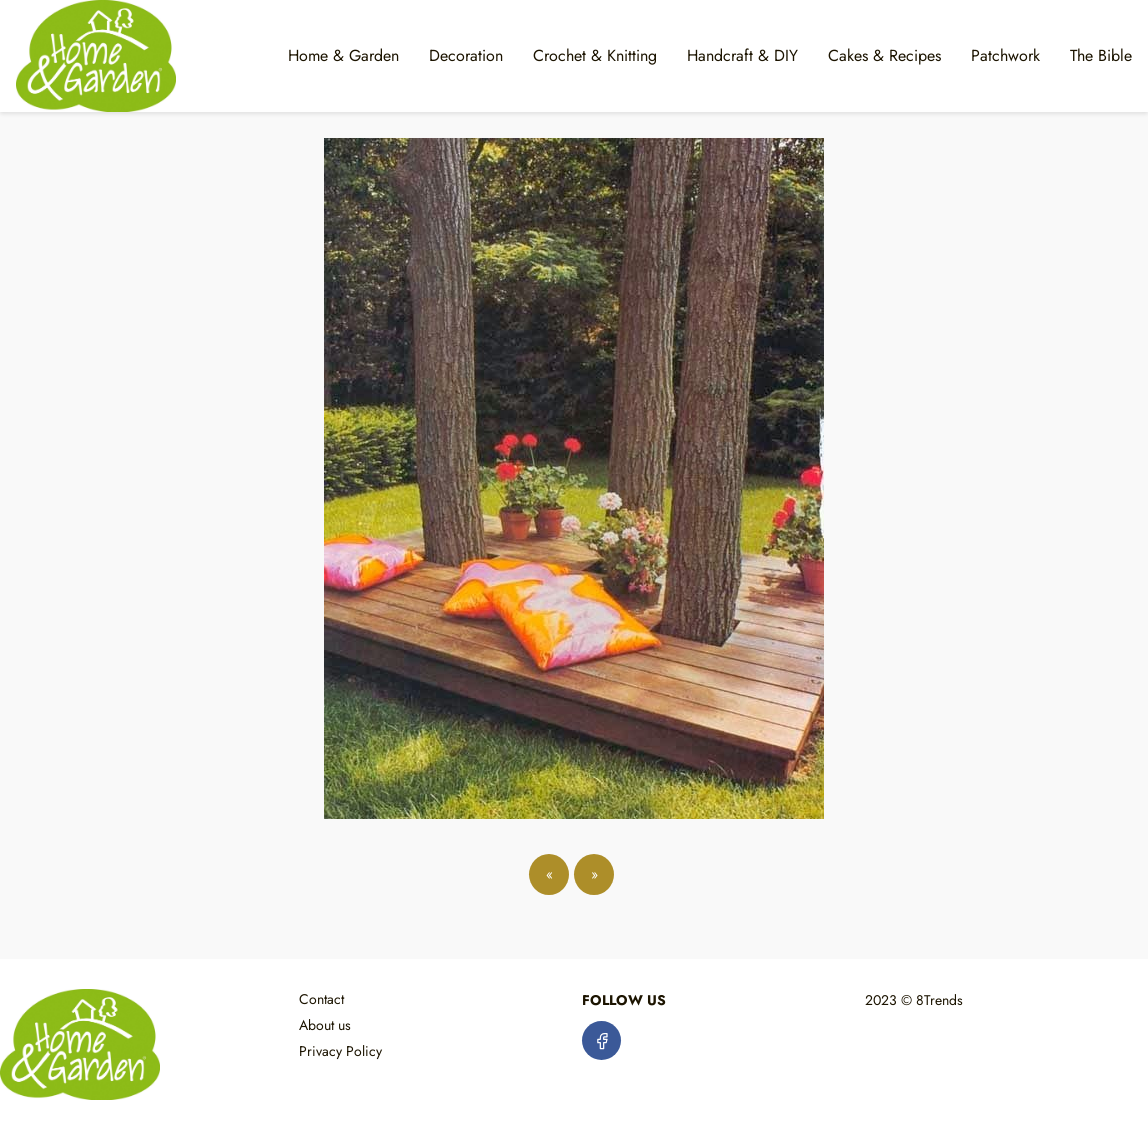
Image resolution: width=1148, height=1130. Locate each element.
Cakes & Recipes (884, 55)
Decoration (466, 55)
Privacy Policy (340, 1051)
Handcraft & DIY (742, 55)
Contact (321, 999)
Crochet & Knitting (595, 55)
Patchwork (1005, 55)
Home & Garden (343, 55)
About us (325, 1025)
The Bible (1101, 55)
